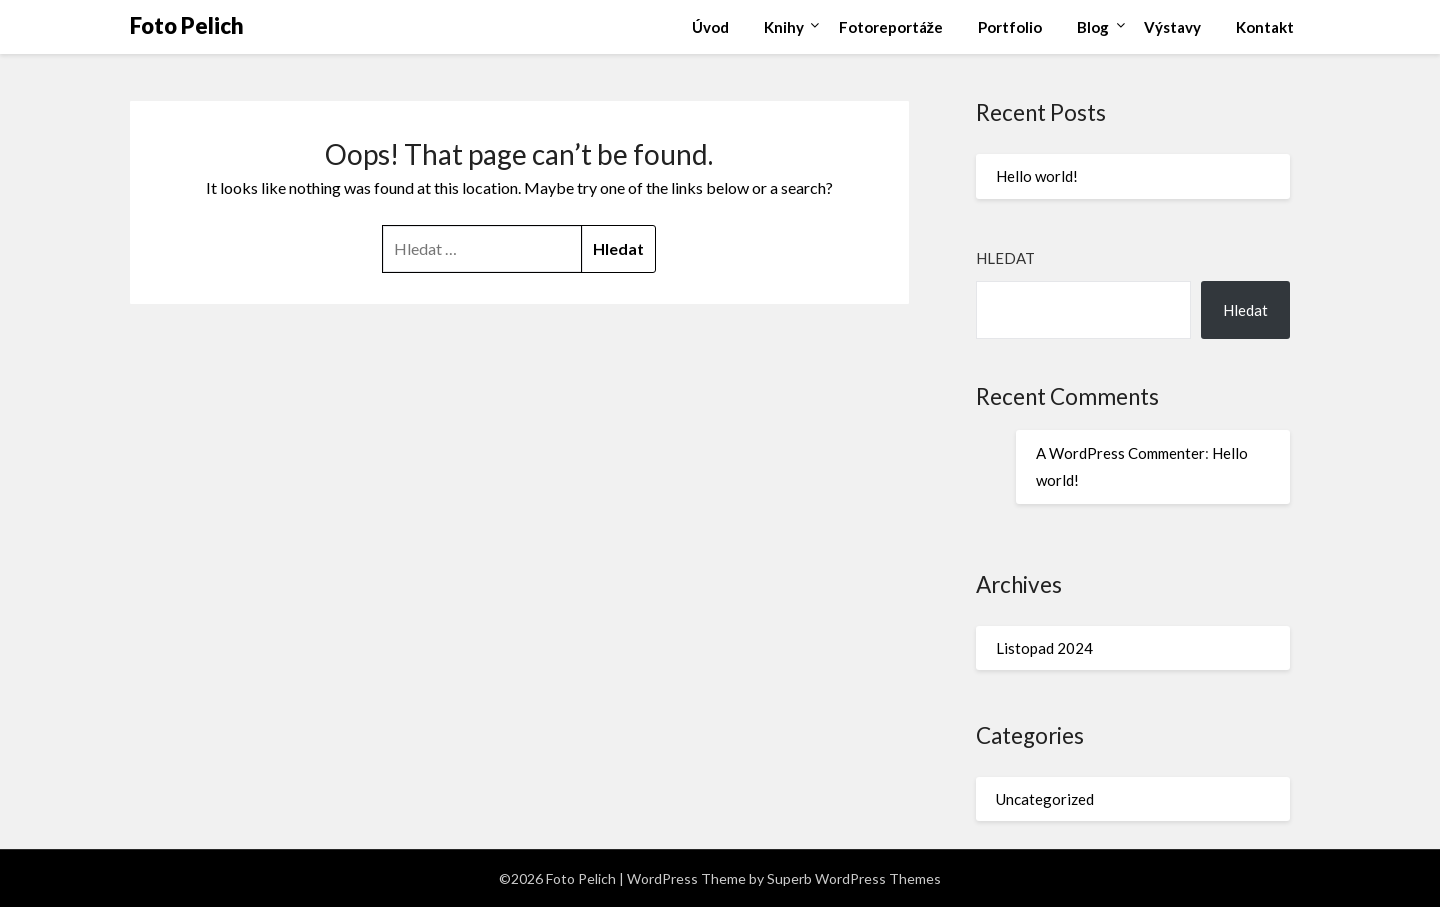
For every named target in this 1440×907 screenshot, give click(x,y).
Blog (1093, 27)
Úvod (710, 27)
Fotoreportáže (891, 27)
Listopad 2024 (1044, 648)
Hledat (1005, 258)
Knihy (784, 27)
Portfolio (1010, 27)
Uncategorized (1045, 799)
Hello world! (1037, 176)
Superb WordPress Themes (854, 878)
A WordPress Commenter (1120, 453)
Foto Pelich (187, 25)
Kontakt (1265, 27)
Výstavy (1172, 27)
